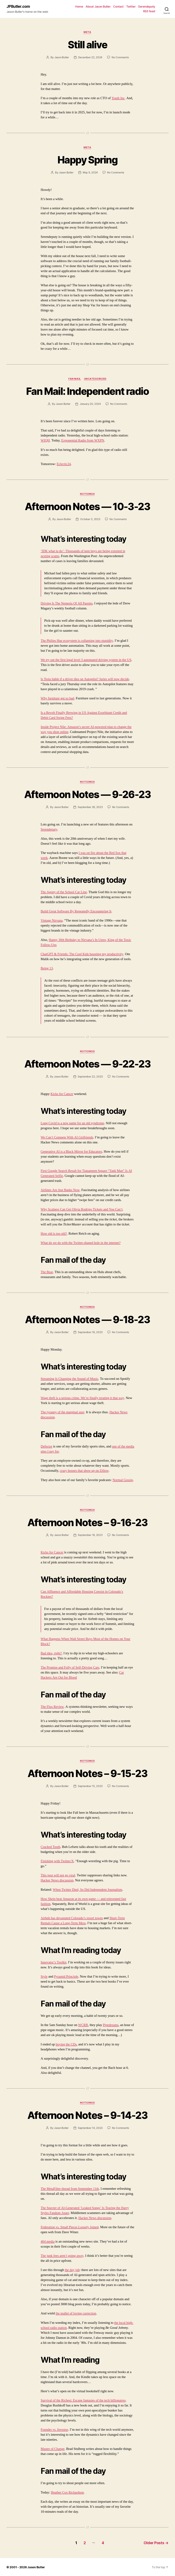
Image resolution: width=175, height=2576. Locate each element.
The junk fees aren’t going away (62, 2255)
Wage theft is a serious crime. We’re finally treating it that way (83, 1398)
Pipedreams (111, 2025)
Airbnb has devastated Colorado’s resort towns (72, 1918)
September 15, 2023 (90, 1786)
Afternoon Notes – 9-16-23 (87, 1522)
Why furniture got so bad (58, 698)
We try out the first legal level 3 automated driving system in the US (87, 660)
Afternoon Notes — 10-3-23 (87, 506)
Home (79, 6)
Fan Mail (74, 378)
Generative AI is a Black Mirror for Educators (72, 1151)
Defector (47, 1446)
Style (44, 1976)
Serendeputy (146, 6)
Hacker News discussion (57, 1880)
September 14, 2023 (90, 2128)
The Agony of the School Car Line (64, 892)
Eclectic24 (64, 464)
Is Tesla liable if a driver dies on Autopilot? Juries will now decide (85, 679)
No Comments (120, 57)
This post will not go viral (58, 1875)
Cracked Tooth (51, 1847)
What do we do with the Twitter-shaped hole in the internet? (81, 1243)
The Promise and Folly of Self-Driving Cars (70, 1667)
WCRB (83, 2025)
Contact (118, 6)
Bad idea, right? (51, 1653)
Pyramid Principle (66, 1976)
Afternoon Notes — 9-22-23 (87, 1063)
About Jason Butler (98, 6)
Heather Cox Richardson (67, 2492)
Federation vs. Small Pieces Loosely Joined (70, 2227)
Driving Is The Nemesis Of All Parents (67, 603)
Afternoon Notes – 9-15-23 (87, 1773)
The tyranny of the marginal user (63, 1412)
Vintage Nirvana (52, 920)
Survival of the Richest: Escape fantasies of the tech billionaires (84, 2400)
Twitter (131, 6)
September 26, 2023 (90, 807)
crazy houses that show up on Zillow (84, 1470)
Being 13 (47, 968)
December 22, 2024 (90, 57)
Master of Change (53, 2448)
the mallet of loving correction (76, 2313)
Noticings (87, 494)
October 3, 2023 (90, 519)
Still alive (87, 44)
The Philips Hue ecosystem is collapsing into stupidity (77, 640)
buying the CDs (66, 2044)
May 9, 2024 (90, 172)
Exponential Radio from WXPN (83, 440)
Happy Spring (87, 160)
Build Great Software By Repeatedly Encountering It (76, 911)
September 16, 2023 (90, 1535)
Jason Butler (61, 57)
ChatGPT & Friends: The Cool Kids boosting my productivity (82, 954)
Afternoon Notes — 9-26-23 (87, 794)
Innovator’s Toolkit (54, 1962)
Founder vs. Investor (55, 2429)
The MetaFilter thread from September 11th (70, 2188)
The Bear (47, 1272)
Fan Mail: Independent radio (87, 391)
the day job (72, 2270)
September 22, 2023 (90, 1076)
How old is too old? (54, 1233)
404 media (48, 2241)
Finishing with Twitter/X (57, 1861)
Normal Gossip (123, 1480)
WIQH (45, 440)
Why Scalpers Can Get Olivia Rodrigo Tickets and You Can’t (82, 1209)
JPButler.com (18, 6)
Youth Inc (118, 98)
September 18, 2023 (90, 1332)
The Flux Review (52, 1706)
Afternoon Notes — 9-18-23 (88, 1319)
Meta (87, 32)
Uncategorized (95, 378)
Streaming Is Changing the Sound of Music (70, 1378)
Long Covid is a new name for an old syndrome (73, 1123)
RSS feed (149, 11)
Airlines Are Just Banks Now (60, 1190)
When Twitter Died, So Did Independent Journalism (88, 1889)
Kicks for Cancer (62, 1094)
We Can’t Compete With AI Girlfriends (67, 1137)
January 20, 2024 (90, 404)
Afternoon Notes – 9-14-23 (87, 2115)
